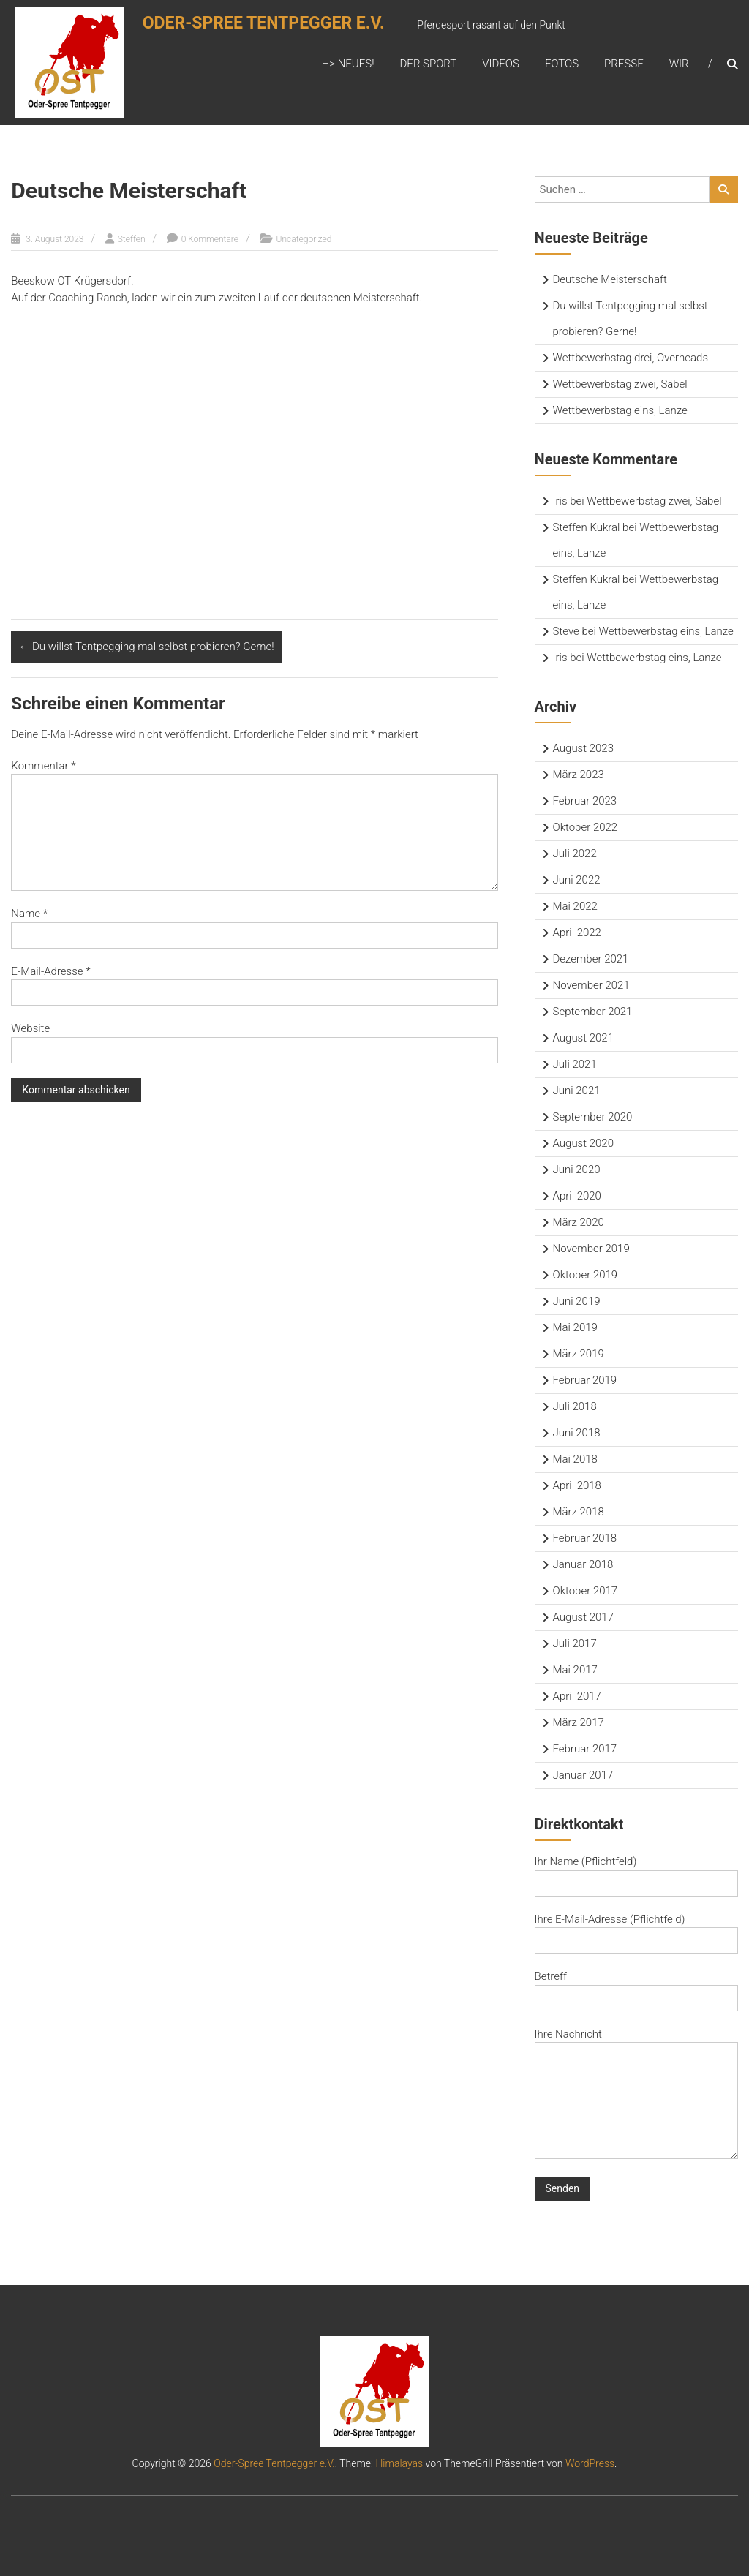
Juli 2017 (575, 1643)
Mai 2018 (575, 1459)
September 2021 (593, 1011)
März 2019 (578, 1353)
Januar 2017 (583, 1775)
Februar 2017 (585, 1748)
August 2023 (583, 748)
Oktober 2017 (585, 1590)
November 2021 (591, 985)
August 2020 (583, 1143)
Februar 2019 (585, 1380)
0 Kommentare (209, 239)
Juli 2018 (575, 1406)
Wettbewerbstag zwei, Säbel (620, 384)
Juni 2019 (577, 1301)
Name (29, 913)
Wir (679, 63)
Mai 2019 (575, 1327)
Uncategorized (304, 239)
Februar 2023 (585, 800)
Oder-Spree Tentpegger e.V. (271, 27)
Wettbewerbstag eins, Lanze (620, 410)
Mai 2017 (575, 1669)
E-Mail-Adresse (50, 971)
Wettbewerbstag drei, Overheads (631, 357)
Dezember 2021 (591, 958)
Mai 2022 (575, 906)
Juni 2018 (577, 1432)
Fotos (562, 63)
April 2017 (577, 1696)
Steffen (132, 239)
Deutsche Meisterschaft (610, 279)
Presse (624, 63)
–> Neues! (348, 63)
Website (30, 1028)
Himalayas (399, 2463)
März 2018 (578, 1511)
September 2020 (593, 1116)
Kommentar (43, 765)
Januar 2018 (583, 1564)
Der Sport (428, 63)
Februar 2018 (585, 1538)
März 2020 (578, 1222)
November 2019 (591, 1248)
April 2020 (577, 1195)
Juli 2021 (575, 1064)
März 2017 (578, 1722)
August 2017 (583, 1617)
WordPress (589, 2463)
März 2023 (578, 774)
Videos (500, 63)
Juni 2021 (577, 1090)
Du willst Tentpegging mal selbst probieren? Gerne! (146, 646)
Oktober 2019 (585, 1274)
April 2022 (577, 932)
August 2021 (583, 1037)
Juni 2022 (577, 879)
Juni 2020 (577, 1169)
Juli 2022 (575, 853)
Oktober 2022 (585, 827)
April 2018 (577, 1485)
